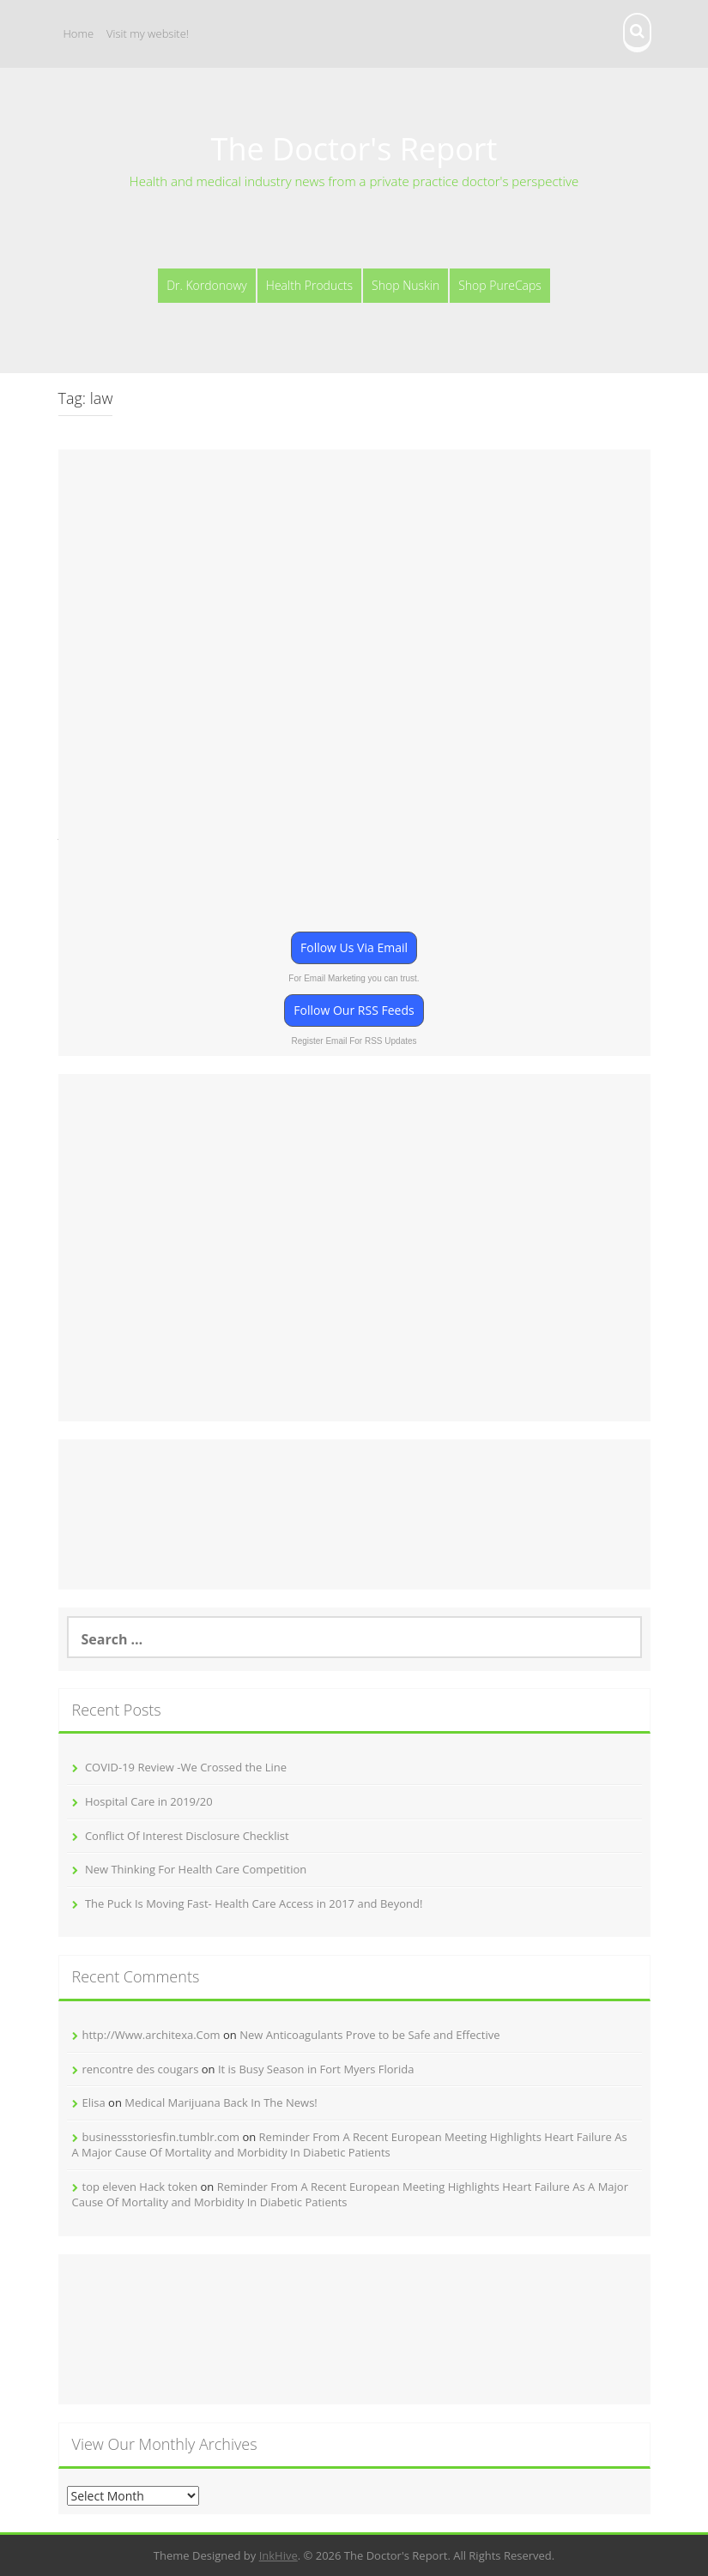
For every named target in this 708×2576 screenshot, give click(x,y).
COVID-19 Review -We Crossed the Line (186, 1767)
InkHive (278, 2555)
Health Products (309, 285)
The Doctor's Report (354, 149)
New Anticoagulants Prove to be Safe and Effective (369, 2034)
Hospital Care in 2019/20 (149, 1801)
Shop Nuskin (405, 285)
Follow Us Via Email (354, 947)
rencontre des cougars (140, 2069)
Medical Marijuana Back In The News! (221, 2102)
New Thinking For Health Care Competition (195, 1869)
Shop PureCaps (500, 285)
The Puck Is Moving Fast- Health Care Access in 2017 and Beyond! (253, 1903)
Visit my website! (147, 33)
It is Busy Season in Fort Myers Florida (316, 2069)
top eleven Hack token (140, 2186)
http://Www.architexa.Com (151, 2034)
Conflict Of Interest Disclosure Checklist (187, 1835)
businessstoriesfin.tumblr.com (161, 2137)
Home (79, 33)
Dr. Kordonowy (206, 285)
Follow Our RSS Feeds (353, 1010)
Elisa (94, 2102)
